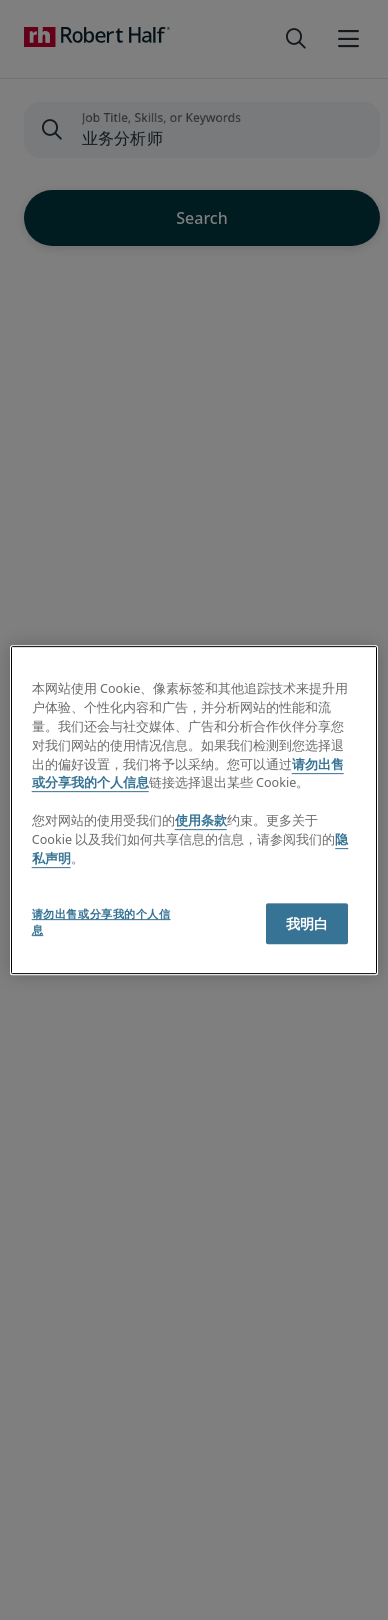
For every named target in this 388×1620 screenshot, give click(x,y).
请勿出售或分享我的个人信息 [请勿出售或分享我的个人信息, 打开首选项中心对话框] (101, 921)
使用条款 (201, 820)
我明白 (307, 923)
